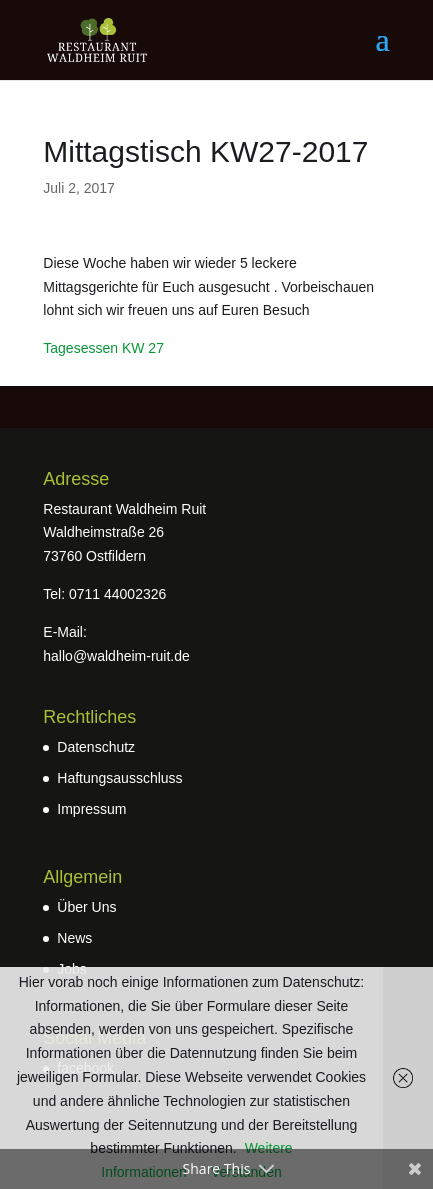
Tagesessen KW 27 (103, 348)
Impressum (91, 809)
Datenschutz (96, 747)
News (74, 938)
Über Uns (86, 907)
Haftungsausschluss (119, 778)
